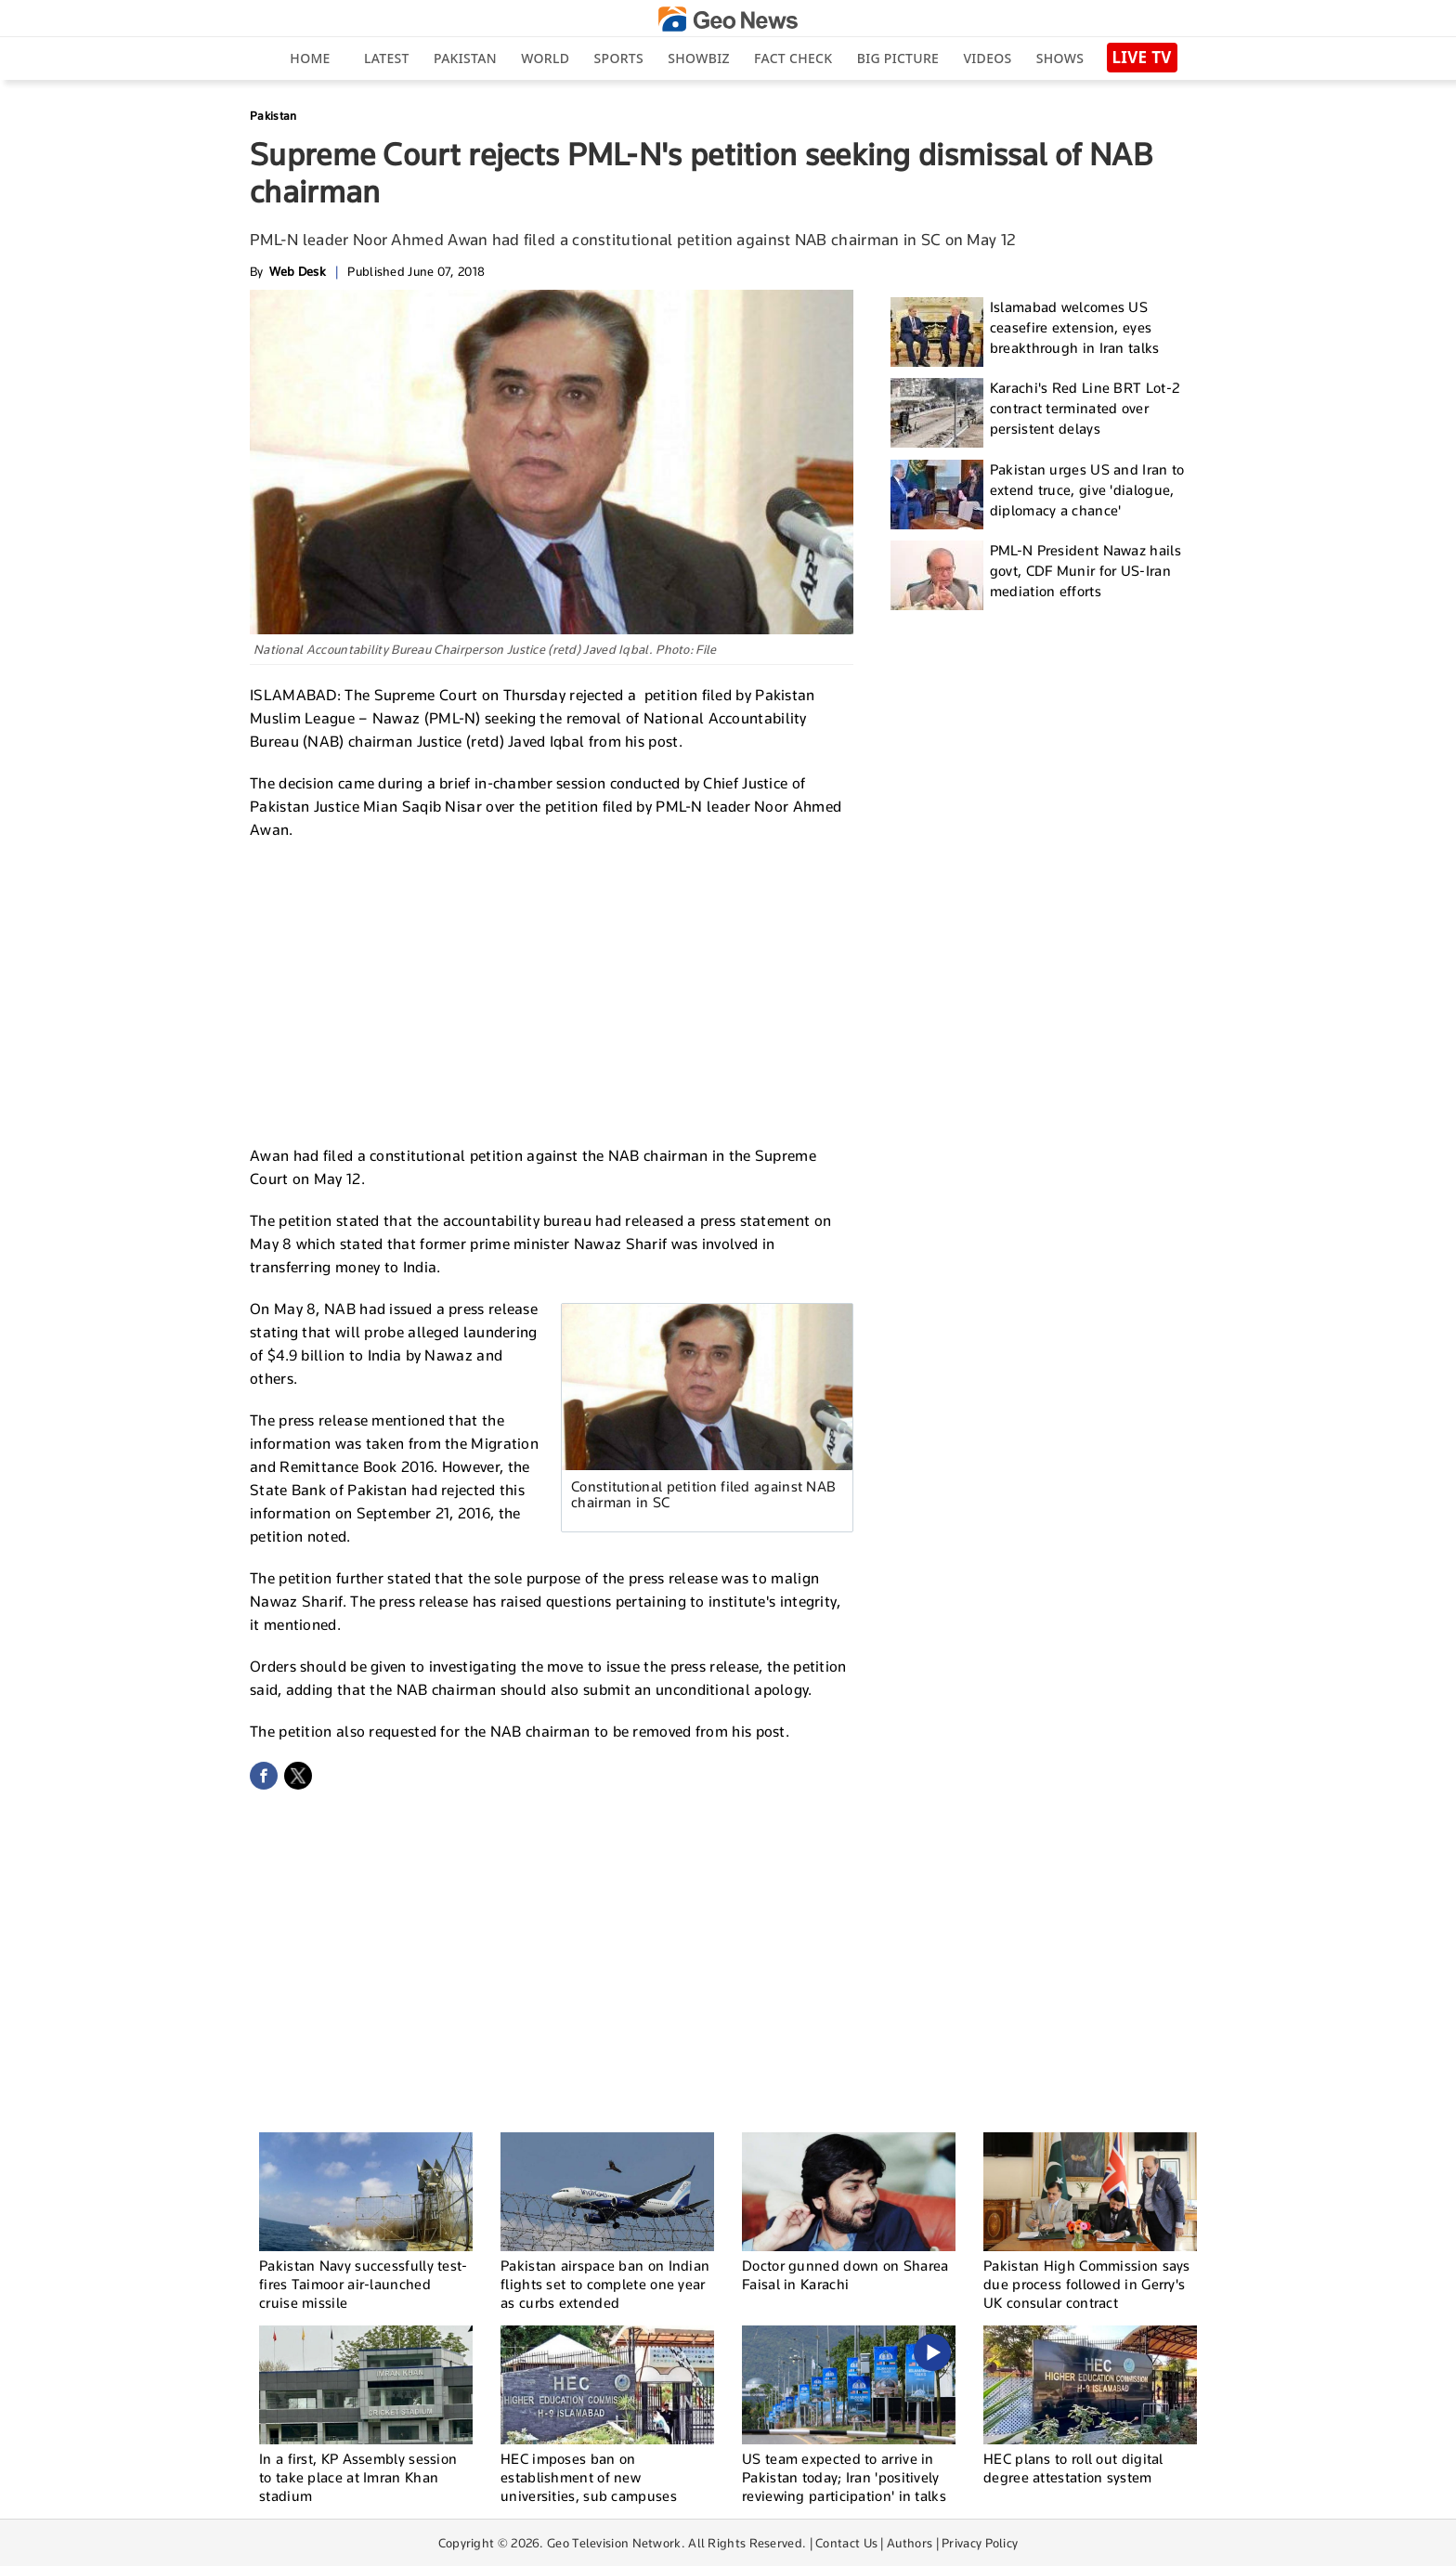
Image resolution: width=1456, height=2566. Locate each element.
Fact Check (793, 58)
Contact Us (846, 2542)
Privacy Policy (980, 2542)
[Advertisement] (552, 990)
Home (310, 58)
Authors (909, 2542)
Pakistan (465, 58)
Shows (1060, 58)
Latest (387, 58)
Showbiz (698, 58)
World (545, 58)
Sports (619, 58)
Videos (987, 58)
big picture (898, 58)
